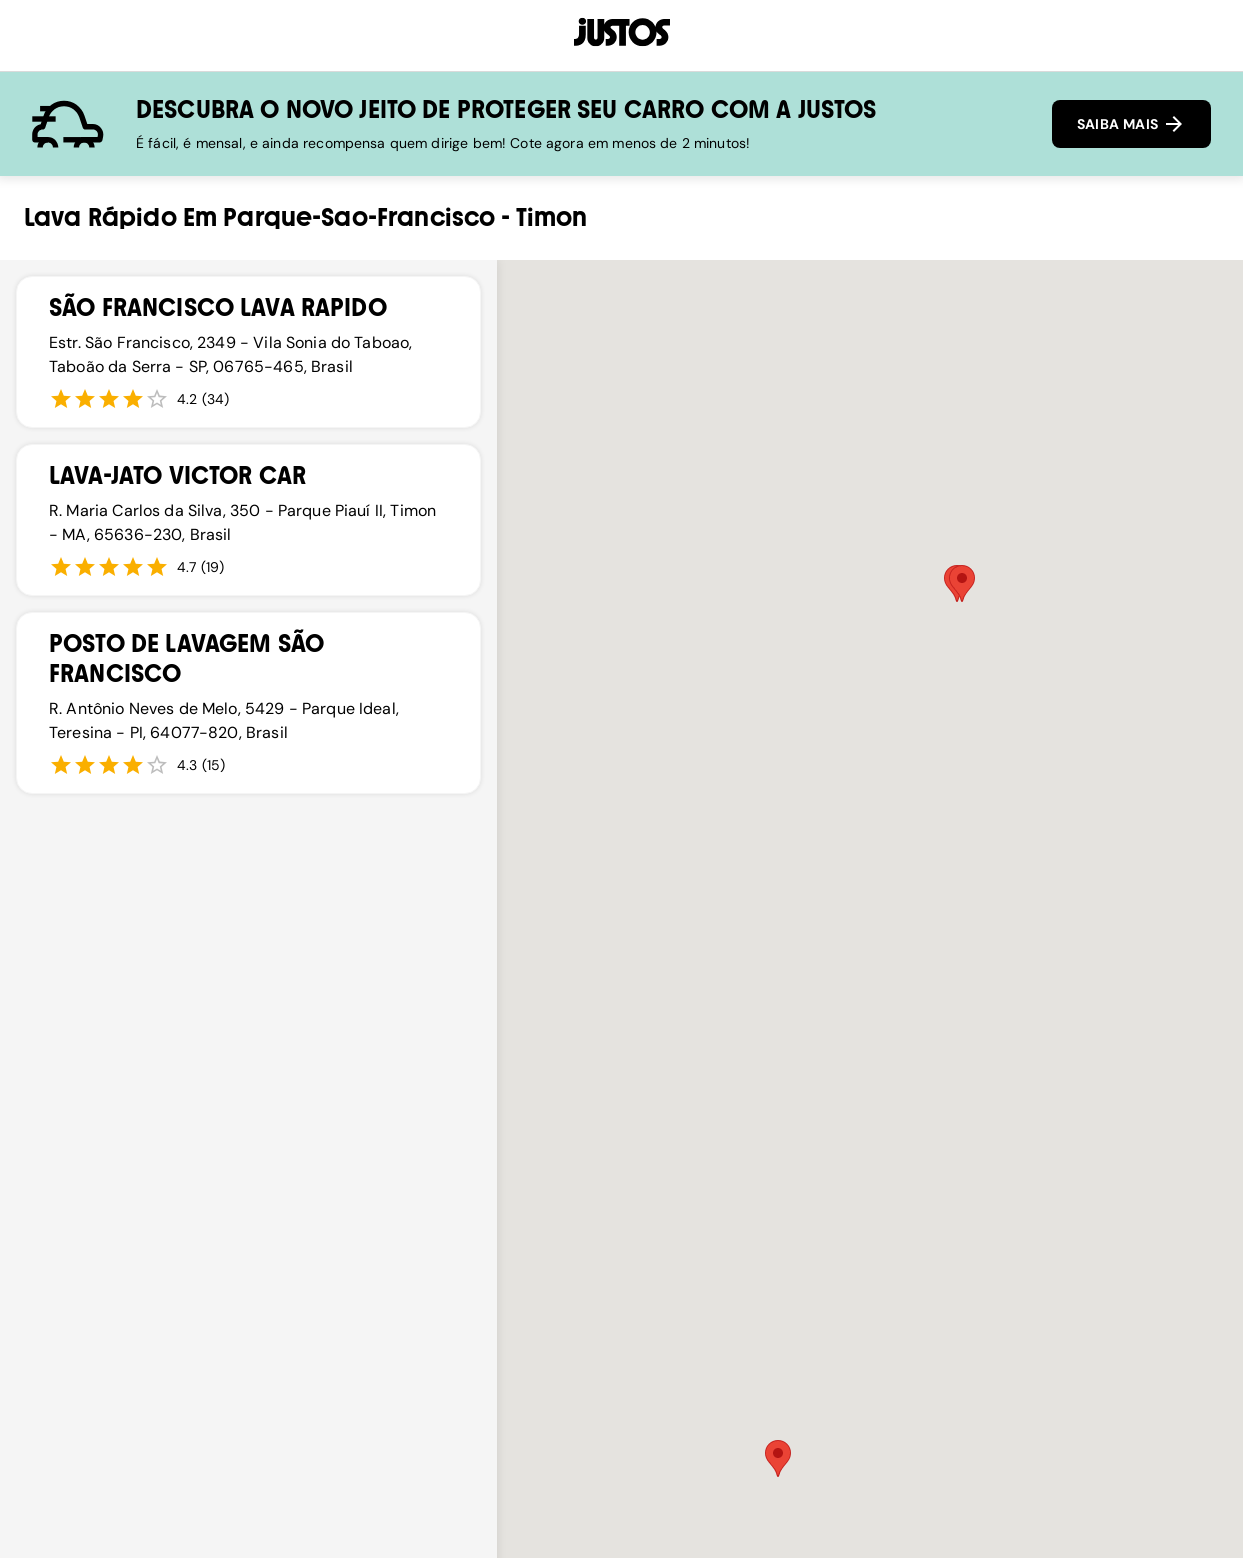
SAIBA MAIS (1131, 124)
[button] (778, 1458)
